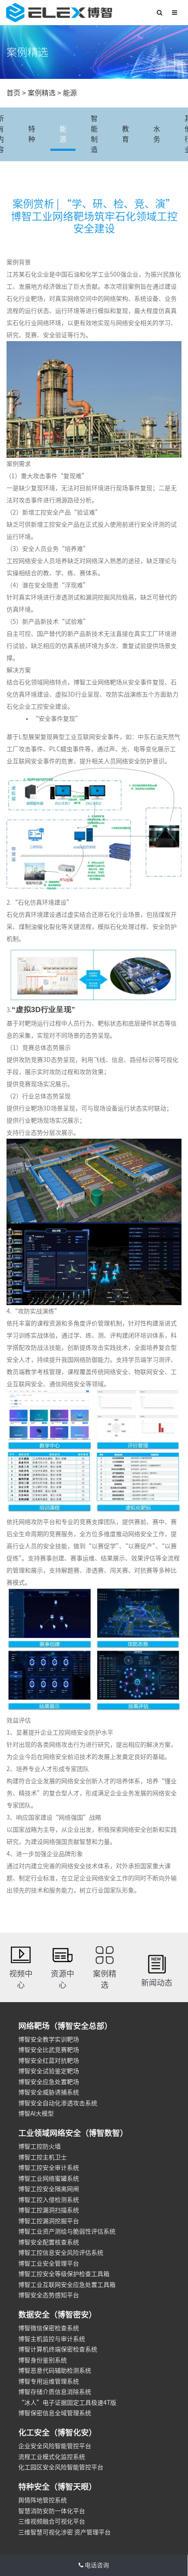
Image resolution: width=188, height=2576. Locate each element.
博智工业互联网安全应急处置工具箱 (66, 2285)
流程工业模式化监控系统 (51, 2457)
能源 (70, 92)
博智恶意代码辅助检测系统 (54, 2371)
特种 (31, 134)
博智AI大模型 (36, 2113)
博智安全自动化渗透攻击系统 (57, 2103)
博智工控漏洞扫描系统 (48, 2210)
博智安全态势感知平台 (48, 2295)
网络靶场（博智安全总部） (65, 2026)
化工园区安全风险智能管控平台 (60, 2467)
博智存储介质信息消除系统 (54, 2392)
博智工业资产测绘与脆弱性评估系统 (66, 2231)
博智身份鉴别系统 (42, 2360)
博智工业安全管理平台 (48, 2263)
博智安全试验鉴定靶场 (48, 2071)
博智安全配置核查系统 (48, 2242)
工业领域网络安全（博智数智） (73, 2133)
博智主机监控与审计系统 (51, 2339)
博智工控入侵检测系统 (48, 2200)
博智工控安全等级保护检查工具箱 (63, 2274)
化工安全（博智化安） (57, 2432)
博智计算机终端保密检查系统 (57, 2349)
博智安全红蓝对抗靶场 (48, 2061)
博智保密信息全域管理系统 (54, 2413)
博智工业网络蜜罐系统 (48, 2178)
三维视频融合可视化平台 (51, 2521)
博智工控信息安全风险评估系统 (60, 2253)
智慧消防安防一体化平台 (51, 2511)
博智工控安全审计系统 (48, 2168)
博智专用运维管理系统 (48, 2381)
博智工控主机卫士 (42, 2157)
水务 (156, 134)
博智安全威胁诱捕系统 (48, 2092)
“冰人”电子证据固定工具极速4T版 (67, 2403)
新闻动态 (156, 1983)
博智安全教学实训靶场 (48, 2039)
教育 (125, 134)
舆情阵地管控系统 (42, 2500)
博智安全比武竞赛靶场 (48, 2050)
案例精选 (42, 92)
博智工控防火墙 (39, 2146)
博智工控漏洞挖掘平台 (48, 2221)
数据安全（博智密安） (57, 2315)
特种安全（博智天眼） (57, 2487)
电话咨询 (94, 2565)
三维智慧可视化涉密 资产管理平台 (64, 2532)
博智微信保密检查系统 (48, 2328)
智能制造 (94, 134)
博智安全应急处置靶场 (48, 2082)
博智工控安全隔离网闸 (48, 2189)
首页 (13, 92)
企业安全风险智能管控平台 (54, 2446)
